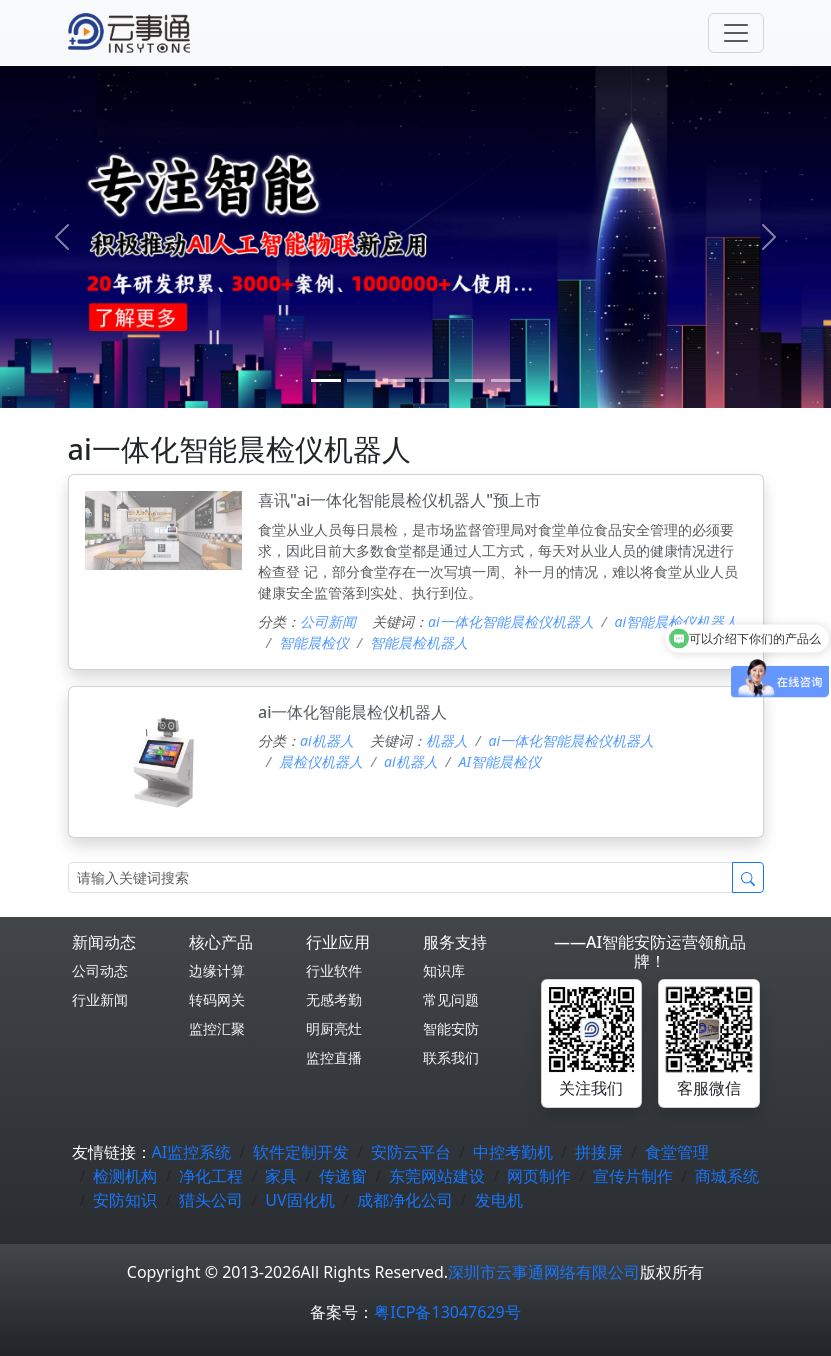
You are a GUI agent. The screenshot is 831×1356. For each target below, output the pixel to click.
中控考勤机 (513, 1152)
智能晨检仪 (314, 642)
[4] (470, 380)
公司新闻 (328, 621)
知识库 (444, 970)
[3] (434, 380)
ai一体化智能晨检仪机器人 (511, 621)
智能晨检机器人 (419, 642)
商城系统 (727, 1176)
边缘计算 (217, 970)
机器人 (447, 740)
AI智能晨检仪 (500, 761)
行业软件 (334, 970)
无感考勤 (334, 999)
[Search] (400, 877)
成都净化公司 (405, 1200)
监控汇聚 (217, 1028)
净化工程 (211, 1176)
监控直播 (334, 1057)
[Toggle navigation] (736, 33)
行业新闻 (100, 999)
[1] (362, 380)
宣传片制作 (633, 1176)
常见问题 (451, 999)
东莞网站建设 (437, 1176)
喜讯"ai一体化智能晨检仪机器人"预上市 (399, 500)
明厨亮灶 (334, 1028)
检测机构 (125, 1176)
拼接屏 (599, 1152)
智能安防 (451, 1028)
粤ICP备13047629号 (447, 1312)
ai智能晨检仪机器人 (677, 621)
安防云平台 (411, 1152)
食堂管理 (677, 1152)
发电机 (499, 1200)
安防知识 (125, 1200)
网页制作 (539, 1176)
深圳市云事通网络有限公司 (544, 1272)
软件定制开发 (301, 1152)
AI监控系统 (192, 1152)
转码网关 (217, 999)
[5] (506, 380)
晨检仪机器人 (321, 761)
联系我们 (451, 1057)
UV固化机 (299, 1200)
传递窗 (343, 1176)
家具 (281, 1176)
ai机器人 (327, 740)
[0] (326, 380)
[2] (398, 380)
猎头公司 (211, 1200)
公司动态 (100, 970)
